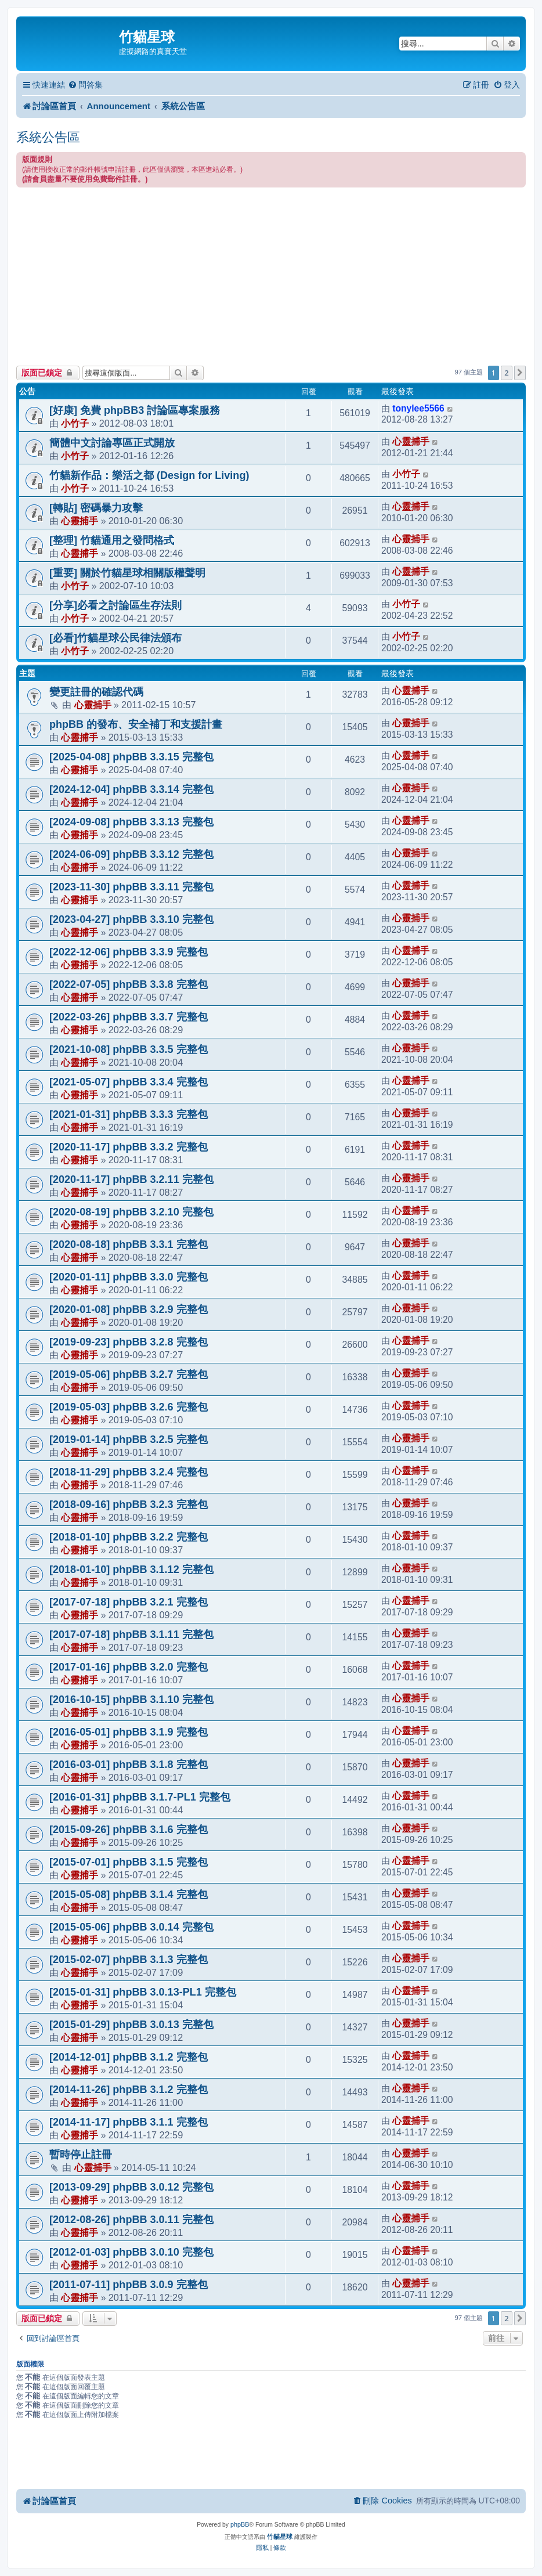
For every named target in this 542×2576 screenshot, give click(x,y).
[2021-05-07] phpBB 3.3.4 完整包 (128, 1082)
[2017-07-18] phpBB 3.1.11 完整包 (131, 1634)
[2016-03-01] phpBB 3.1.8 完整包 (128, 1764)
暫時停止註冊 (80, 2154)
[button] (520, 373)
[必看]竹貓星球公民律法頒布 (115, 638)
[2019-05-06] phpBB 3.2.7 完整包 (128, 1374)
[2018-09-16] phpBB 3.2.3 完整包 (128, 1504)
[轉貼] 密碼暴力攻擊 (96, 508)
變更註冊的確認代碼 (96, 692)
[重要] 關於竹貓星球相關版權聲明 (127, 573)
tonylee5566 (418, 408)
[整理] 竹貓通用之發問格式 (111, 540)
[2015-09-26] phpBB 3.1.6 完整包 (128, 1829)
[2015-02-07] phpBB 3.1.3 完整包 (128, 1959)
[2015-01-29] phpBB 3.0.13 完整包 (131, 2024)
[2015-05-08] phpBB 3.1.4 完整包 (128, 1894)
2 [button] (506, 372)
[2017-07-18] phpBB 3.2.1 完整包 (128, 1602)
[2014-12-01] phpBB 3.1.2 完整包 (128, 2057)
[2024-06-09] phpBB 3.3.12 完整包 (131, 854)
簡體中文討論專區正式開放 (112, 443)
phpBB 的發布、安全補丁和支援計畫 (135, 724)
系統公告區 (48, 137)
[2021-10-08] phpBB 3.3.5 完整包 (128, 1049)
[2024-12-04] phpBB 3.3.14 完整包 (131, 789)
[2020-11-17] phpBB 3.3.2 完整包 (128, 1147)
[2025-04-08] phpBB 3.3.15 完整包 (131, 757)
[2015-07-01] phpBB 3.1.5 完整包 (128, 1862)
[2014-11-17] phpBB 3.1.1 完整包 (128, 2122)
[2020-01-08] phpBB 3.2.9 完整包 (128, 1309)
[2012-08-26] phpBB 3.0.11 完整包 (131, 2219)
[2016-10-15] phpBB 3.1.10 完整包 (131, 1699)
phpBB (239, 2524)
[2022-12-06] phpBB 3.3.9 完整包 (128, 952)
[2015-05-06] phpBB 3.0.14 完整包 (131, 1927)
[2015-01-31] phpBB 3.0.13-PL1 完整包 (142, 1992)
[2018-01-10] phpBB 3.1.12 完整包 (131, 1569)
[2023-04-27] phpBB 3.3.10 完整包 (131, 919)
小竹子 (75, 423)
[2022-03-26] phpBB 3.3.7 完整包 (128, 1017)
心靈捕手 (410, 441)
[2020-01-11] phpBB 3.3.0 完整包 (128, 1277)
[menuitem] (85, 85)
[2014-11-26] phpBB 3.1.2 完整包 (128, 2089)
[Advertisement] (271, 274)
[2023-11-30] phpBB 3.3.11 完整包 (131, 887)
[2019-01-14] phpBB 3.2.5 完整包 (128, 1439)
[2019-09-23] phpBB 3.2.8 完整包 (128, 1342)
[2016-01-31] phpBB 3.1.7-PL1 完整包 (139, 1797)
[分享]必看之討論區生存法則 (115, 605)
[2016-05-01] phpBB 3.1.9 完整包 (128, 1732)
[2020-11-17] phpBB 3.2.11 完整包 (131, 1179)
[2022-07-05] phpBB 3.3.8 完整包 (128, 984)
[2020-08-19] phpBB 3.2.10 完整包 (131, 1212)
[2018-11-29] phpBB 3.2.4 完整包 (128, 1472)
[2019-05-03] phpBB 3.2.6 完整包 (128, 1407)
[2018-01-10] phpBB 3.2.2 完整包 (128, 1537)
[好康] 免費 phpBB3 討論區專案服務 (134, 410)
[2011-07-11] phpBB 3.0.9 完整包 (128, 2284)
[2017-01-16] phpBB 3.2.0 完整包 (128, 1667)
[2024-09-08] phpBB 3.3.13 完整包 (131, 822)
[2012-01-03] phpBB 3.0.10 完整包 (131, 2252)
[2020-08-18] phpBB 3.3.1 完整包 (128, 1244)
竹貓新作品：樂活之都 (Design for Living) (149, 475)
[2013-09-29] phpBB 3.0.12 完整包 (131, 2187)
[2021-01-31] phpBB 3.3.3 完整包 (128, 1114)
